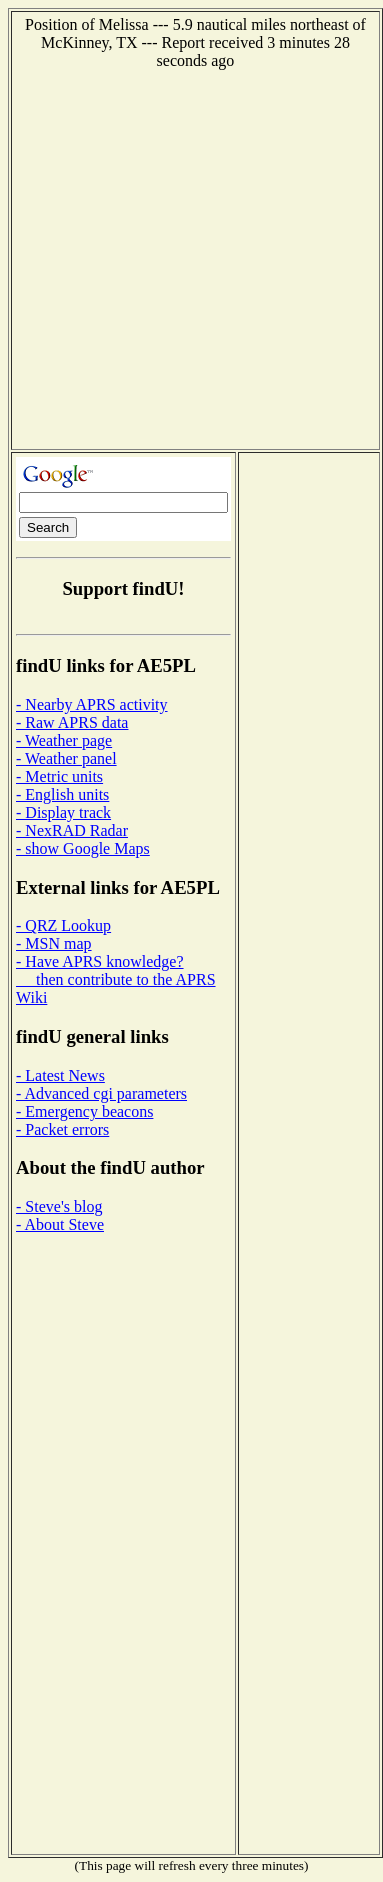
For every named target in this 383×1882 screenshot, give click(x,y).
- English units (62, 794)
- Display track (63, 812)
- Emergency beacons (84, 1111)
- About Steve (60, 1224)
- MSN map (54, 943)
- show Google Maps (83, 848)
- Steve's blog (59, 1206)
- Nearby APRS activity (92, 704)
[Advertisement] (187, 257)
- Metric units (59, 776)
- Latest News (60, 1075)
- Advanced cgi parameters (101, 1093)
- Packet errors (62, 1129)
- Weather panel (66, 758)
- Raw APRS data (72, 722)
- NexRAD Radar (72, 830)
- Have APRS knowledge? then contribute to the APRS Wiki (116, 979)
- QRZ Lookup (63, 925)
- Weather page (64, 740)
